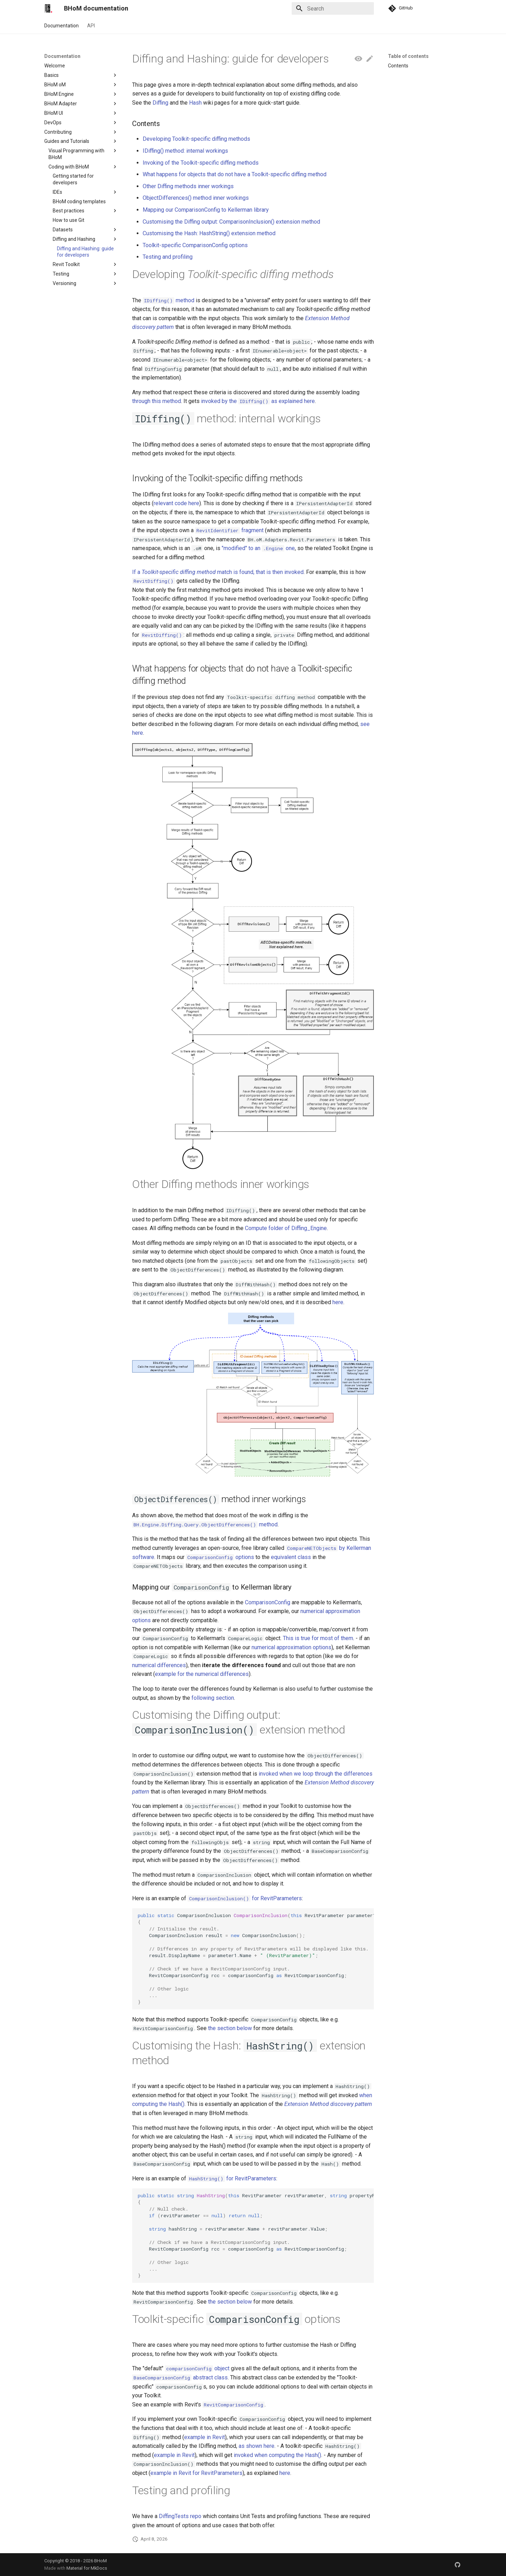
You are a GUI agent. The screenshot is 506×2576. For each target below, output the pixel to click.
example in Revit (204, 2437)
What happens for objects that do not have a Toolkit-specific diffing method (234, 174)
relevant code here (176, 503)
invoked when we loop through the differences (315, 1773)
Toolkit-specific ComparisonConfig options (195, 245)
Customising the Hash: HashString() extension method (209, 233)
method (168, 300)
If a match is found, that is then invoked (218, 572)
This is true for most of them (318, 1638)
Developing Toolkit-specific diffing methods (196, 139)
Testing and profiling (168, 256)
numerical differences (159, 1665)
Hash (195, 102)
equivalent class (291, 1557)
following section (213, 1698)
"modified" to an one (258, 548)
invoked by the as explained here (258, 401)
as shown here (256, 2446)
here (337, 1302)
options (220, 1557)
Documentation (61, 25)
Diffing (160, 102)
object (197, 2368)
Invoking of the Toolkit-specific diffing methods (201, 162)
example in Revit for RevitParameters (196, 2473)
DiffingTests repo (180, 2516)
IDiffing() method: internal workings (185, 150)
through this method (156, 401)
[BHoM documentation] (48, 8)
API (91, 25)
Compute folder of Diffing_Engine (286, 1228)
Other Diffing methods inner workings (188, 186)
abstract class (180, 2377)
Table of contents (408, 56)
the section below (230, 2028)
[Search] (333, 8)
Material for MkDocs (86, 2568)
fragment (229, 530)
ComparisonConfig (267, 1602)
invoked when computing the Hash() (277, 2455)
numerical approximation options (291, 1647)
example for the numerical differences (202, 1674)
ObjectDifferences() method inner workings (196, 197)
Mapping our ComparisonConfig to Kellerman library (206, 209)
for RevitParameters (245, 1898)
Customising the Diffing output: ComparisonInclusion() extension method (231, 221)
